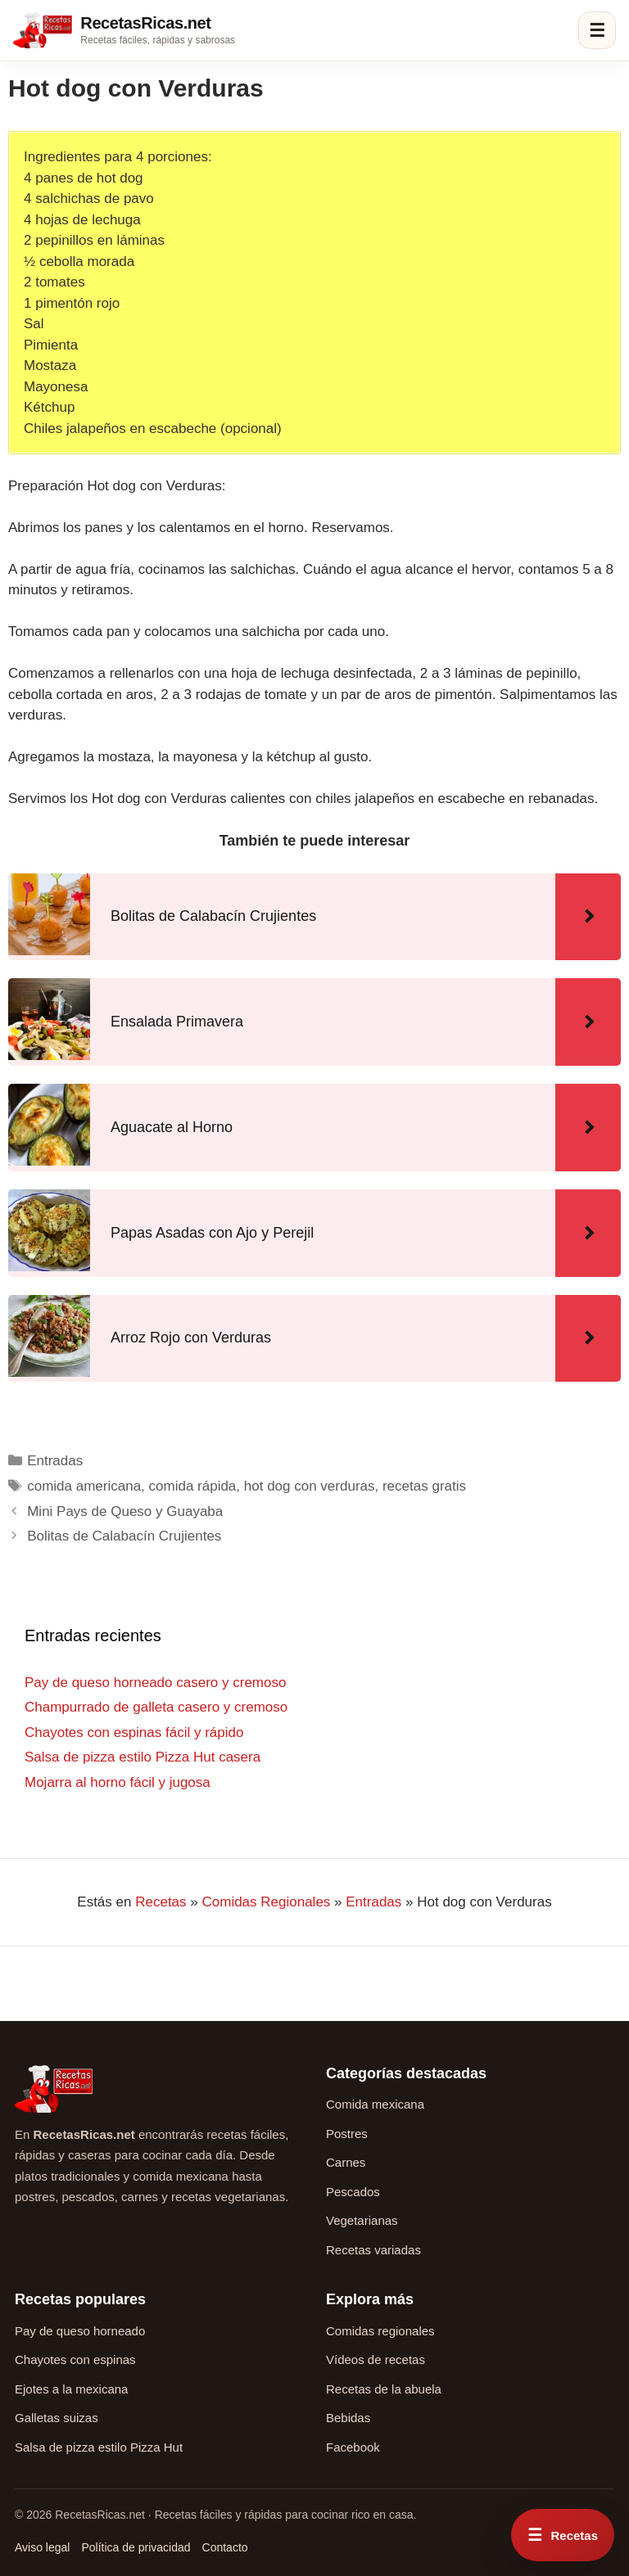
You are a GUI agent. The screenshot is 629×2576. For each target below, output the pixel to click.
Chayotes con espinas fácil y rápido (134, 1732)
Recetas (160, 1902)
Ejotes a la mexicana (71, 2389)
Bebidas (348, 2418)
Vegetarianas (362, 2220)
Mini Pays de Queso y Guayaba (125, 1511)
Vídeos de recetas (375, 2359)
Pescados (353, 2192)
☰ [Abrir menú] (597, 30)
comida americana (84, 1486)
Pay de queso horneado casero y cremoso (155, 1682)
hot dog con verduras (309, 1486)
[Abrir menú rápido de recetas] (562, 2535)
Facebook (353, 2447)
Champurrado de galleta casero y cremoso (156, 1707)
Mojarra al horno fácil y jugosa (117, 1782)
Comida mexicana (375, 2104)
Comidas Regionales (265, 1902)
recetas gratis (424, 1486)
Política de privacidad (135, 2547)
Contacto (225, 2547)
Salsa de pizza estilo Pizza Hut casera (142, 1757)
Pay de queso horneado (80, 2331)
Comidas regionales (380, 2331)
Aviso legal (42, 2547)
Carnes (345, 2162)
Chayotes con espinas (75, 2359)
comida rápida (193, 1486)
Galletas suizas (56, 2418)
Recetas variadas (373, 2250)
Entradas (55, 1460)
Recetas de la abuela (383, 2389)
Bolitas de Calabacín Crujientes (124, 1536)
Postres (347, 2134)
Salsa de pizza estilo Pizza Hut (99, 2447)
